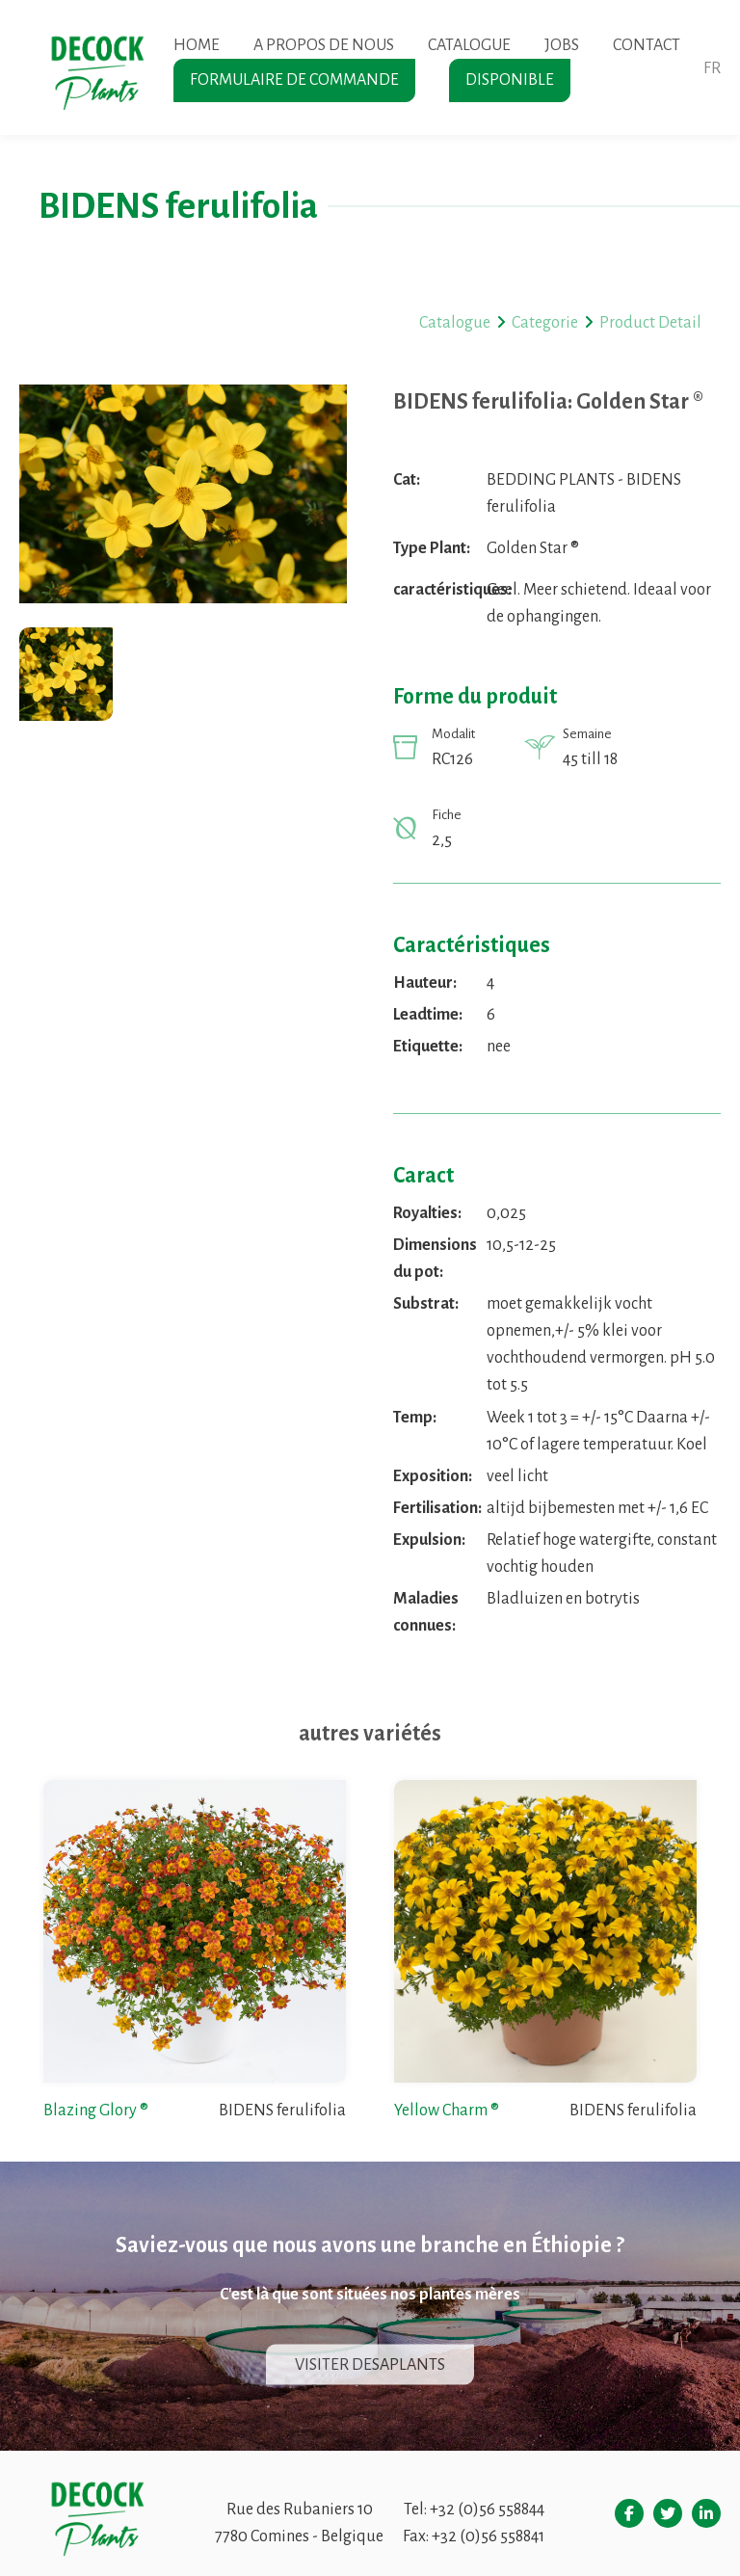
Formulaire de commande (294, 80)
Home (196, 45)
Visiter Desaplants (370, 2365)
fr (712, 68)
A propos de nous (323, 45)
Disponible (509, 80)
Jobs (561, 45)
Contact (646, 45)
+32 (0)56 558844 (487, 2509)
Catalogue (469, 45)
